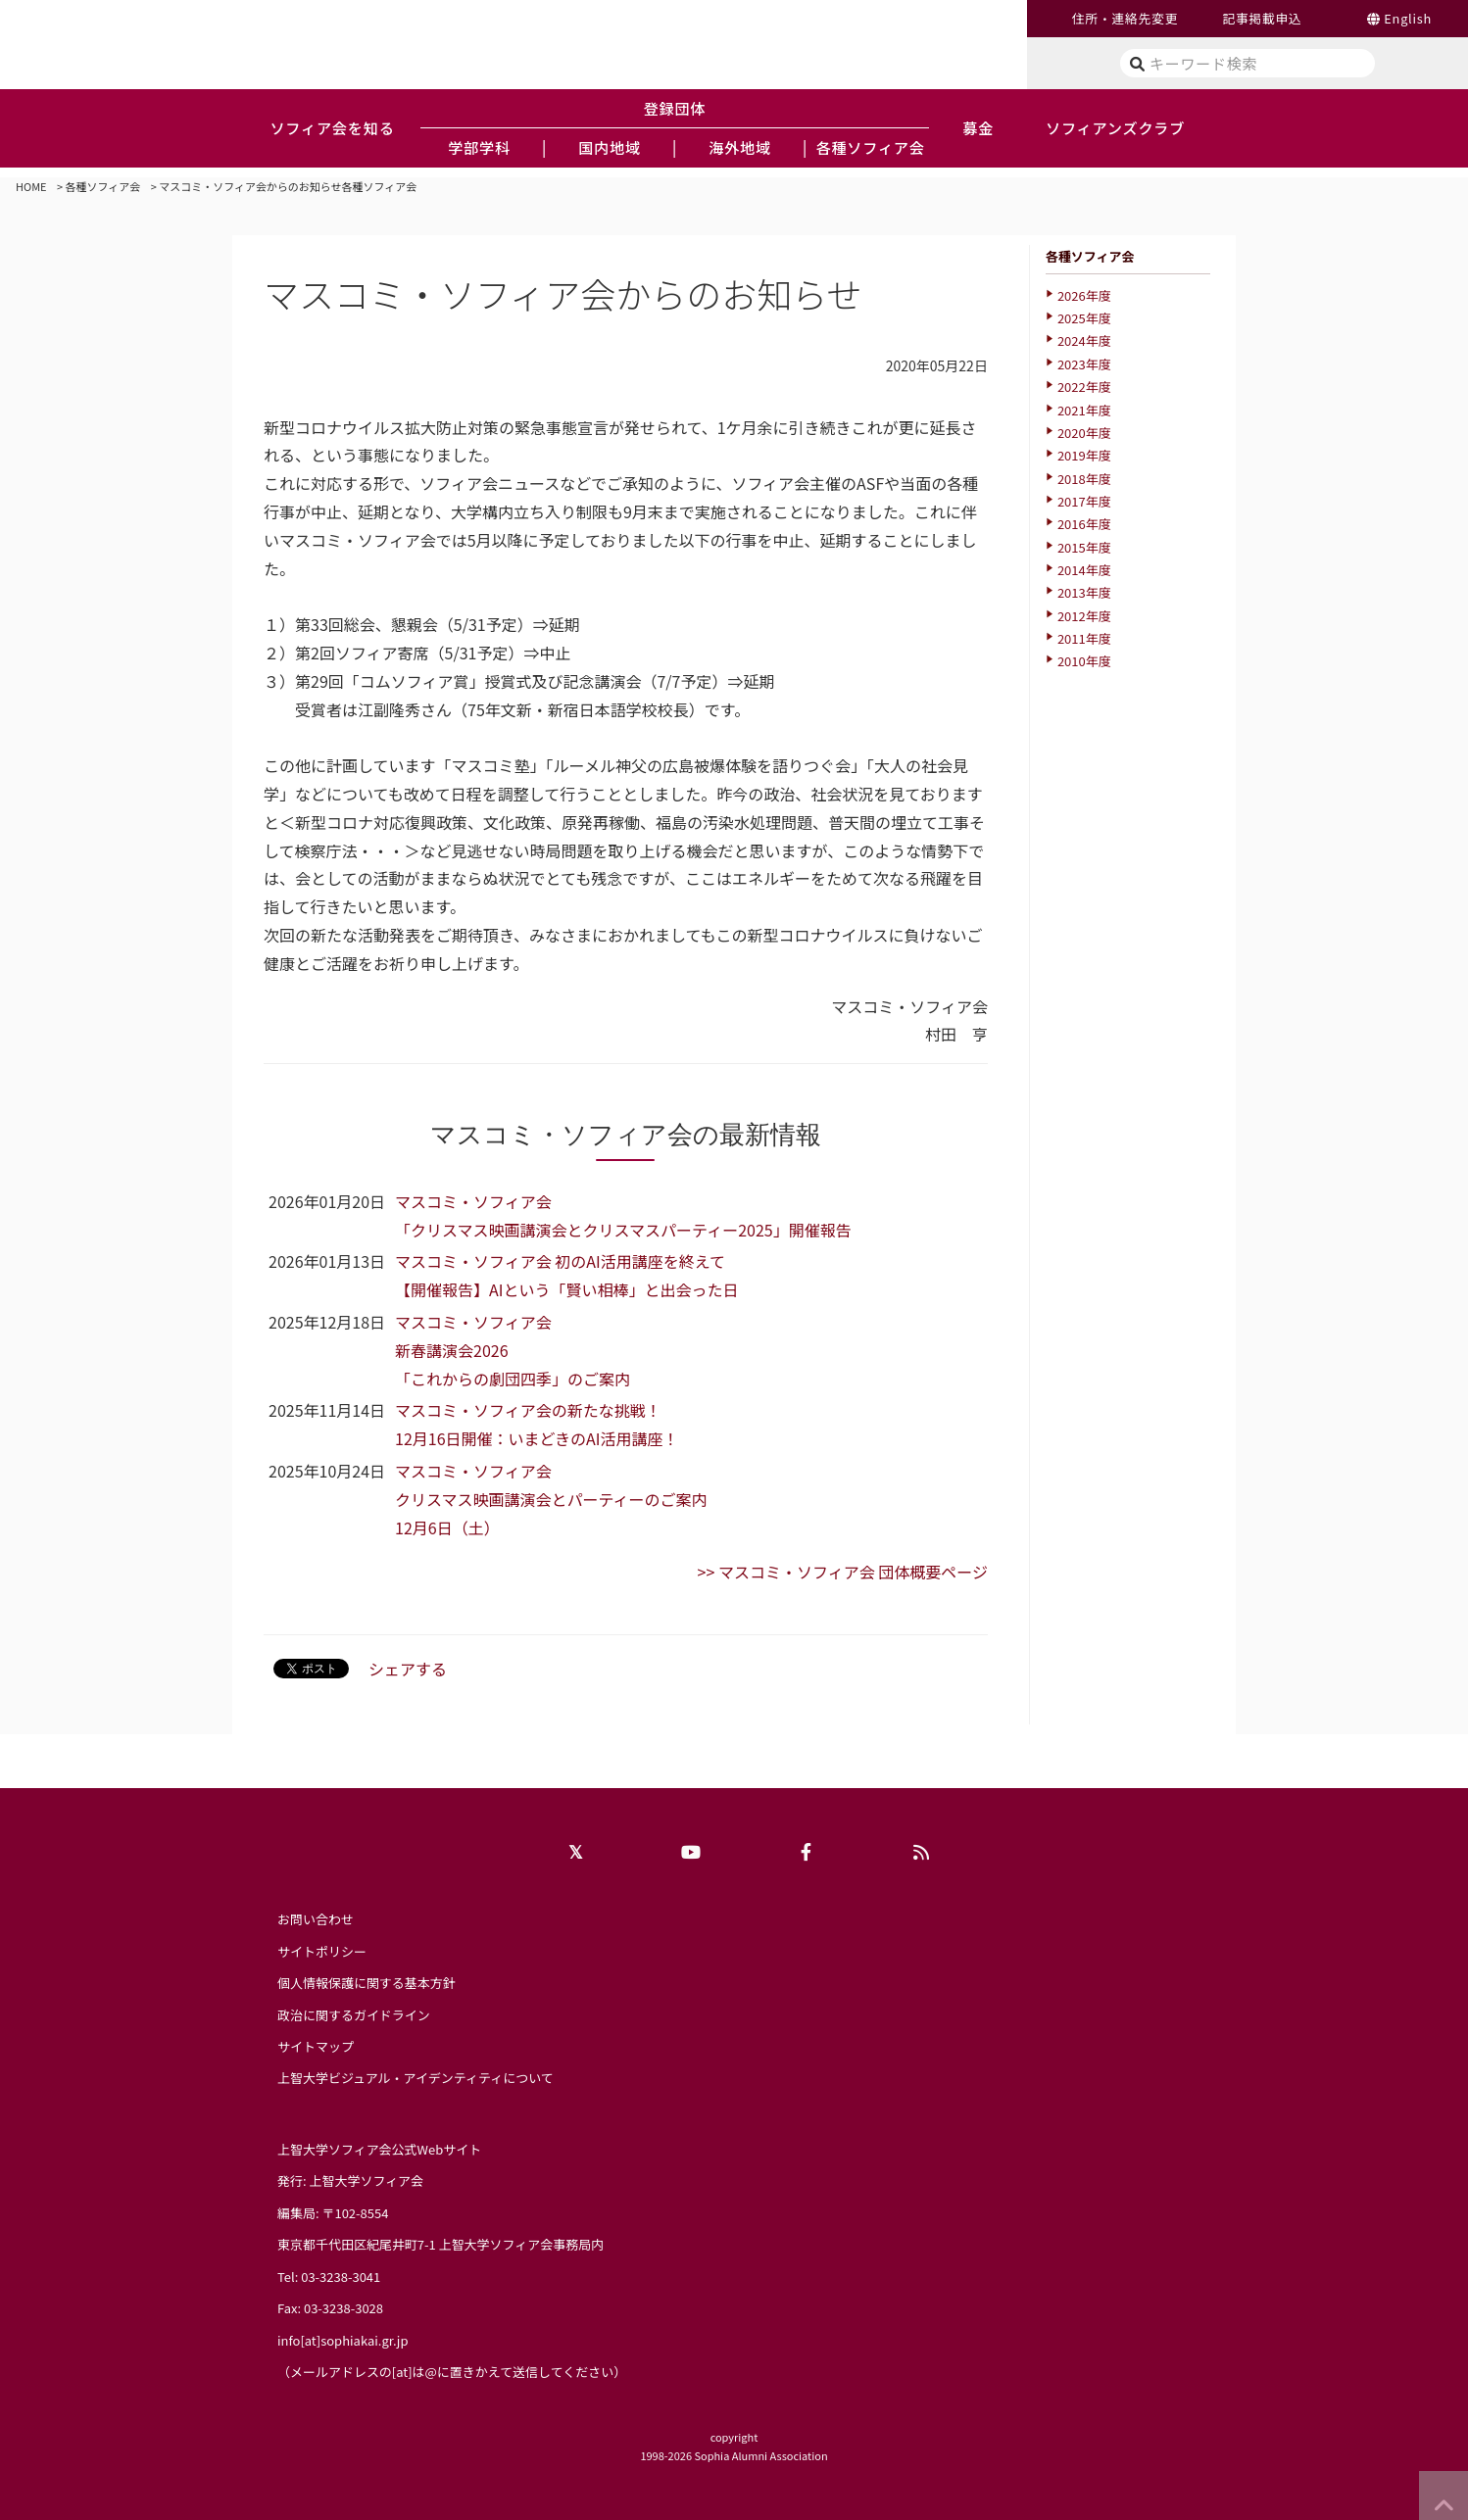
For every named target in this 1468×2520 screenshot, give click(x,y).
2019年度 (1084, 455)
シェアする (407, 1668)
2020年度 (1084, 432)
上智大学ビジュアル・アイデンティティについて (415, 2077)
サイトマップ (315, 2046)
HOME (31, 186)
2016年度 (1084, 523)
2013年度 (1084, 592)
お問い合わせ (315, 1919)
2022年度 (1084, 386)
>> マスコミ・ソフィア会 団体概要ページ (843, 1571)
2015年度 (1084, 547)
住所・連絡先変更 (1125, 18)
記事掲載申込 (1261, 18)
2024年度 (1084, 340)
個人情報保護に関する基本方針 (366, 1982)
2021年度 (1084, 410)
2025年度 (1084, 318)
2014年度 (1084, 569)
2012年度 (1084, 615)
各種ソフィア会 (103, 186)
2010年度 (1084, 661)
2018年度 (1084, 478)
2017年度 (1084, 501)
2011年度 (1084, 638)
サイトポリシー (322, 1951)
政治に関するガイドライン (353, 2015)
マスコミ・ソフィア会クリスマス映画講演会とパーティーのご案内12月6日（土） (551, 1499)
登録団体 (675, 108)
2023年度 (1084, 364)
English (1408, 18)
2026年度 (1084, 295)
